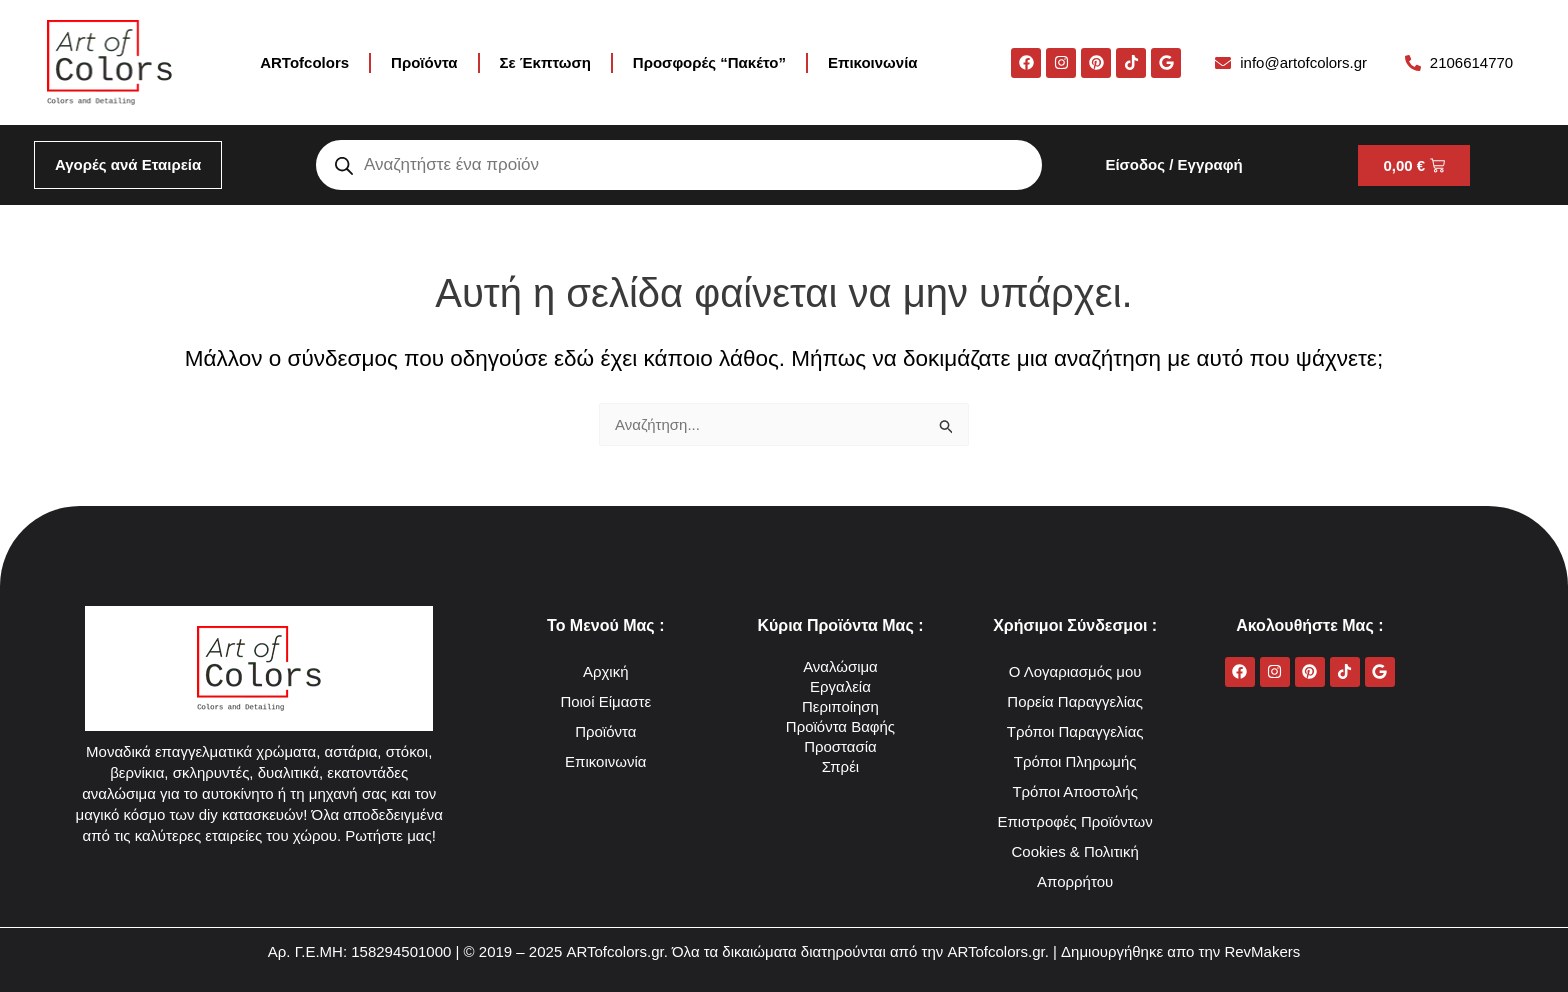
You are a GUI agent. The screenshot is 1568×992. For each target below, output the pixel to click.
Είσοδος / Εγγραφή (1173, 164)
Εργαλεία (840, 686)
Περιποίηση (840, 706)
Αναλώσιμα (840, 666)
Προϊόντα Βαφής (840, 726)
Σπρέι (840, 766)
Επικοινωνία (873, 62)
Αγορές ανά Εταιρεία (128, 164)
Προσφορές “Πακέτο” (709, 62)
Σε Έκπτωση (545, 62)
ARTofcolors (304, 62)
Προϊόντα (424, 62)
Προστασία (840, 746)
